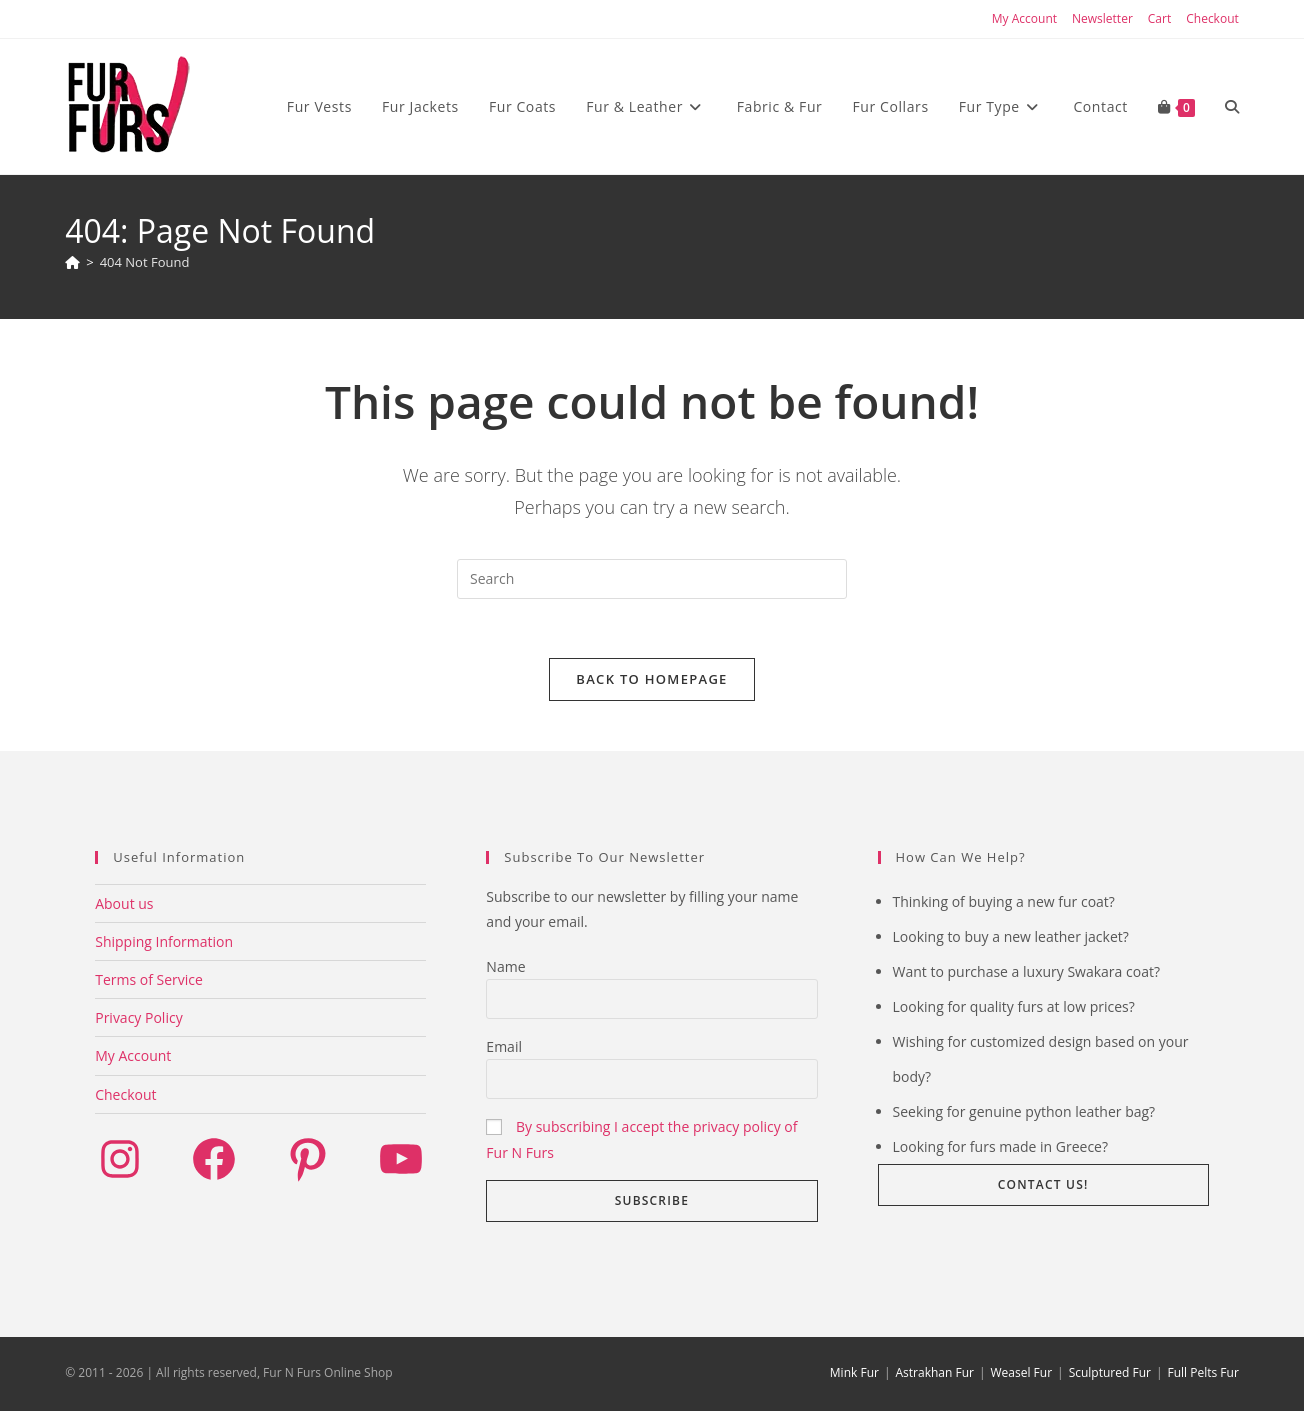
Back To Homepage (651, 680)
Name (505, 967)
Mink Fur (854, 1373)
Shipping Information (164, 942)
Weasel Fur (1022, 1373)
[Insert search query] (652, 579)
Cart (1159, 18)
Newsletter (1102, 18)
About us (124, 904)
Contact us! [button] (1043, 1185)
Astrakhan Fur (934, 1373)
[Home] (72, 262)
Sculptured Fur (1110, 1373)
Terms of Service (149, 980)
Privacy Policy (138, 1018)
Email (504, 1047)
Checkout (1212, 18)
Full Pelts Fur (1203, 1373)
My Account (1024, 18)
